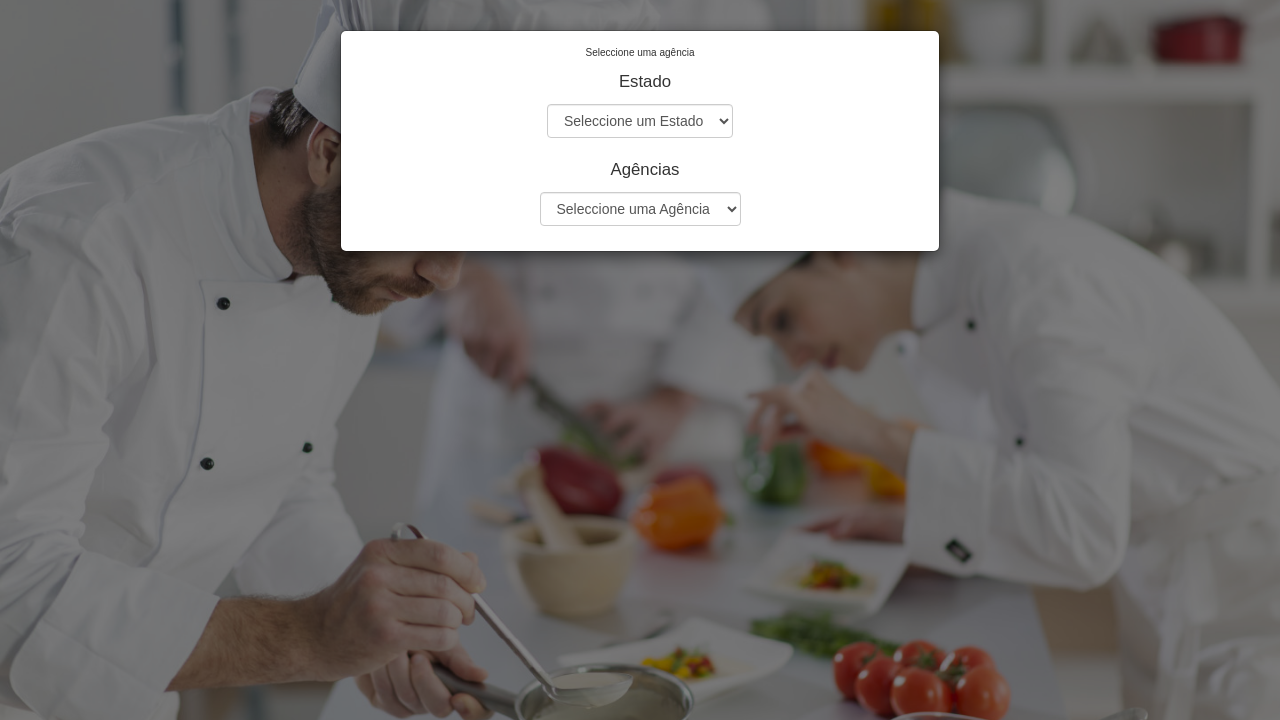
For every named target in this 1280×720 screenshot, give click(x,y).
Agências (644, 169)
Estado (645, 81)
